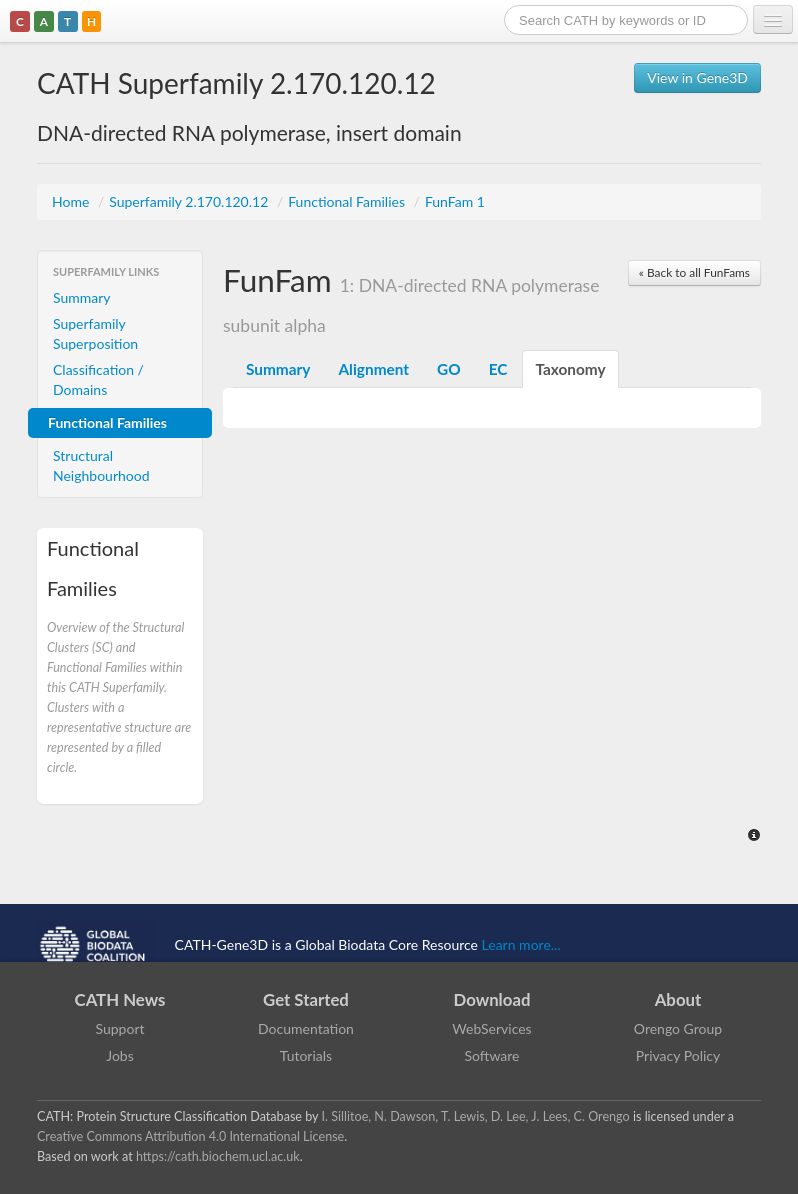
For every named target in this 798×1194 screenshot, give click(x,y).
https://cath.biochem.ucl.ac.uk (218, 1156)
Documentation (306, 1028)
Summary (82, 297)
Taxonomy (570, 369)
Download (492, 999)
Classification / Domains (98, 379)
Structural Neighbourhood (101, 465)
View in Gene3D (697, 77)
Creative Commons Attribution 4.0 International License (190, 1136)
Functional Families (348, 201)
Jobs (120, 1055)
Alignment (373, 369)
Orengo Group (678, 1028)
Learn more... (521, 944)
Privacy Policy (678, 1055)
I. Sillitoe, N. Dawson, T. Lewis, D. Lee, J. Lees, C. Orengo (476, 1116)
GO (449, 369)
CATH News (120, 999)
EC (498, 369)
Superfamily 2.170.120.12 (190, 201)
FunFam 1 (455, 201)
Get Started (306, 999)
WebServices (491, 1028)
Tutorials (306, 1055)
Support (119, 1028)
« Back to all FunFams (694, 272)
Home (72, 201)
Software (492, 1055)
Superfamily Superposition (95, 333)
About (678, 999)
